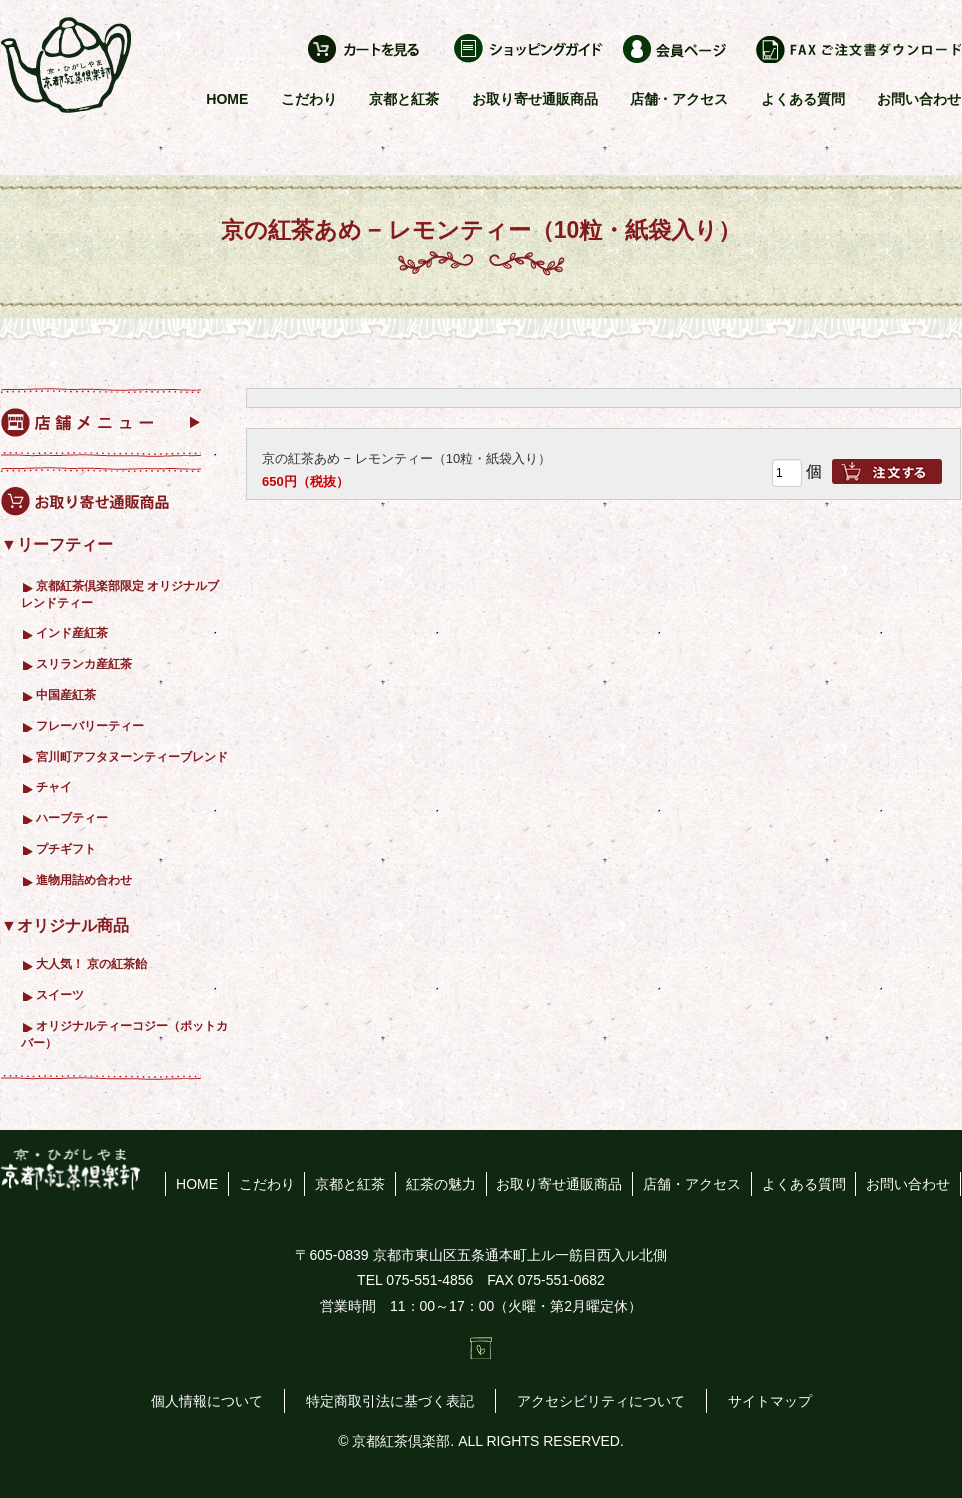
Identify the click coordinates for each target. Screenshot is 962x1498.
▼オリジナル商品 (65, 925)
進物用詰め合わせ (84, 879)
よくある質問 (803, 99)
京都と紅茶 (404, 99)
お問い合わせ (919, 99)
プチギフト (66, 848)
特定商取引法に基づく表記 (390, 1401)
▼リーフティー (57, 544)
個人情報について (207, 1401)
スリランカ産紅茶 (84, 663)
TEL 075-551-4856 (415, 1280)
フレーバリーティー (90, 725)
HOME (227, 99)
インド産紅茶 (72, 632)
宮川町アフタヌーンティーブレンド (132, 756)
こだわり (309, 99)
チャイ (54, 786)
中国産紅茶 (66, 694)
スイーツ (60, 994)
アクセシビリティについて (601, 1401)
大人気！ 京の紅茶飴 (91, 963)
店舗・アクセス (679, 99)
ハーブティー (72, 817)
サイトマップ (770, 1401)
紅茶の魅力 (441, 1184)
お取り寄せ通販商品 (535, 99)
